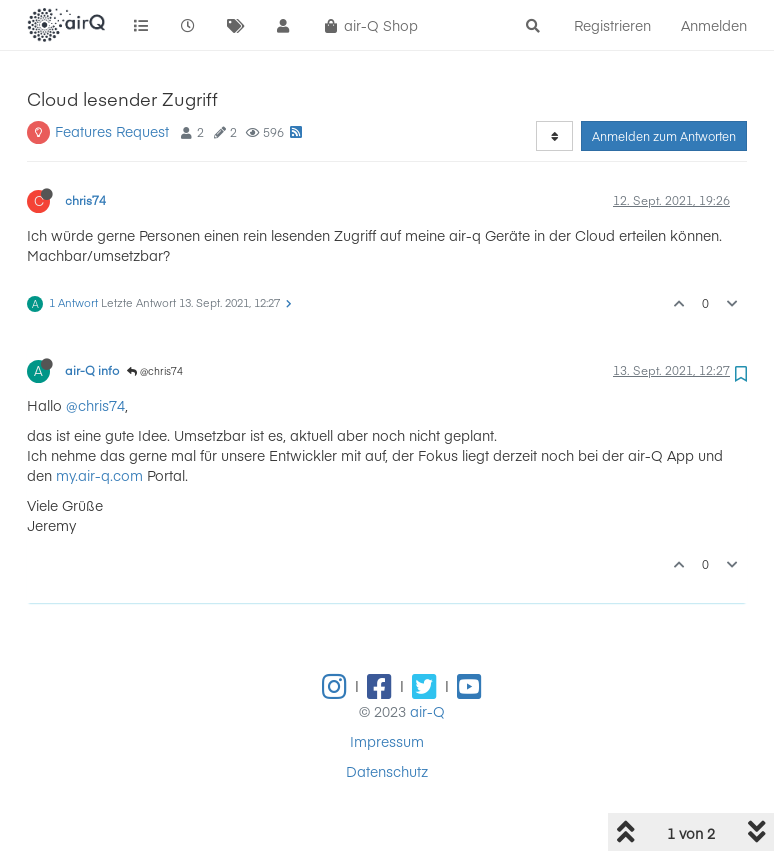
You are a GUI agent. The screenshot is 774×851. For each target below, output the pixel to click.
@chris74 (155, 371)
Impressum (387, 741)
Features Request (112, 131)
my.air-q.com (99, 475)
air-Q (427, 711)
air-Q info (92, 370)
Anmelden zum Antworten (664, 136)
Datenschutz (387, 771)
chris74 (85, 200)
